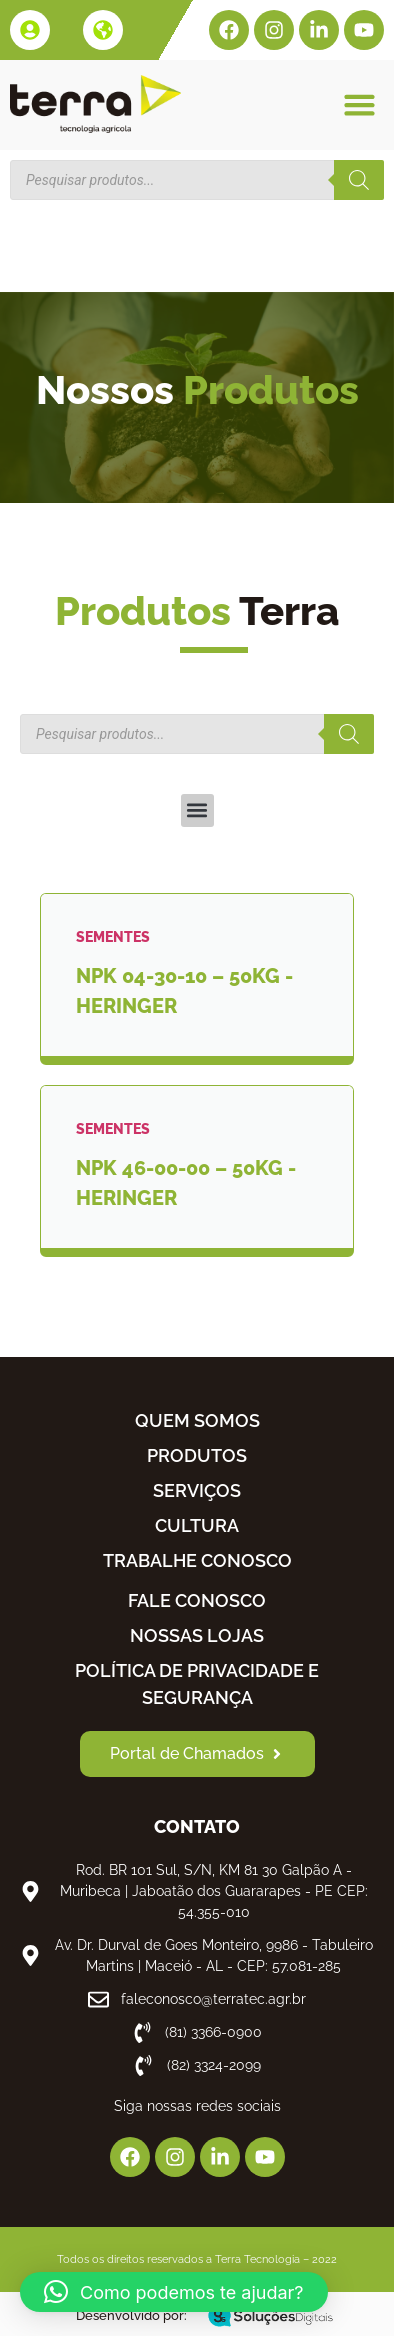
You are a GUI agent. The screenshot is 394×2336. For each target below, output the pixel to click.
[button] (359, 104)
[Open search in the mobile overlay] (197, 180)
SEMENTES (113, 937)
